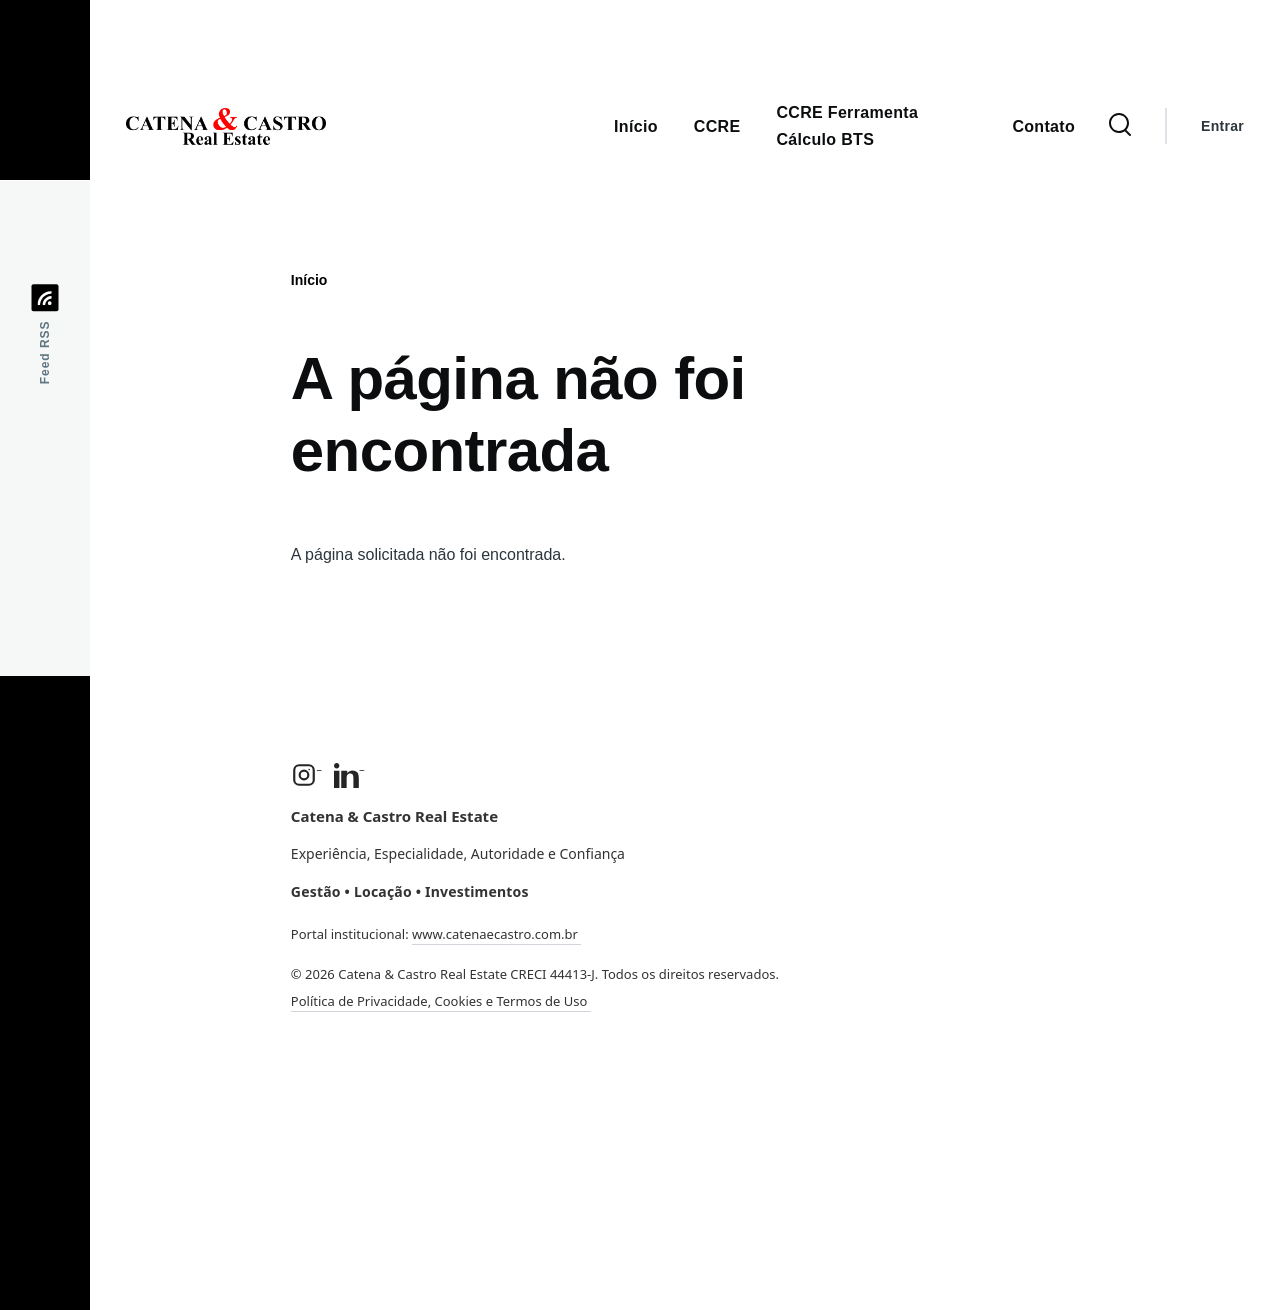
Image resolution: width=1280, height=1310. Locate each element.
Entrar (1222, 126)
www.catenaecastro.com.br (496, 934)
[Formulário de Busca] (1120, 126)
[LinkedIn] (349, 775)
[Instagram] (306, 775)
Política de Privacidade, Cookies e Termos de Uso (441, 1001)
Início (309, 280)
